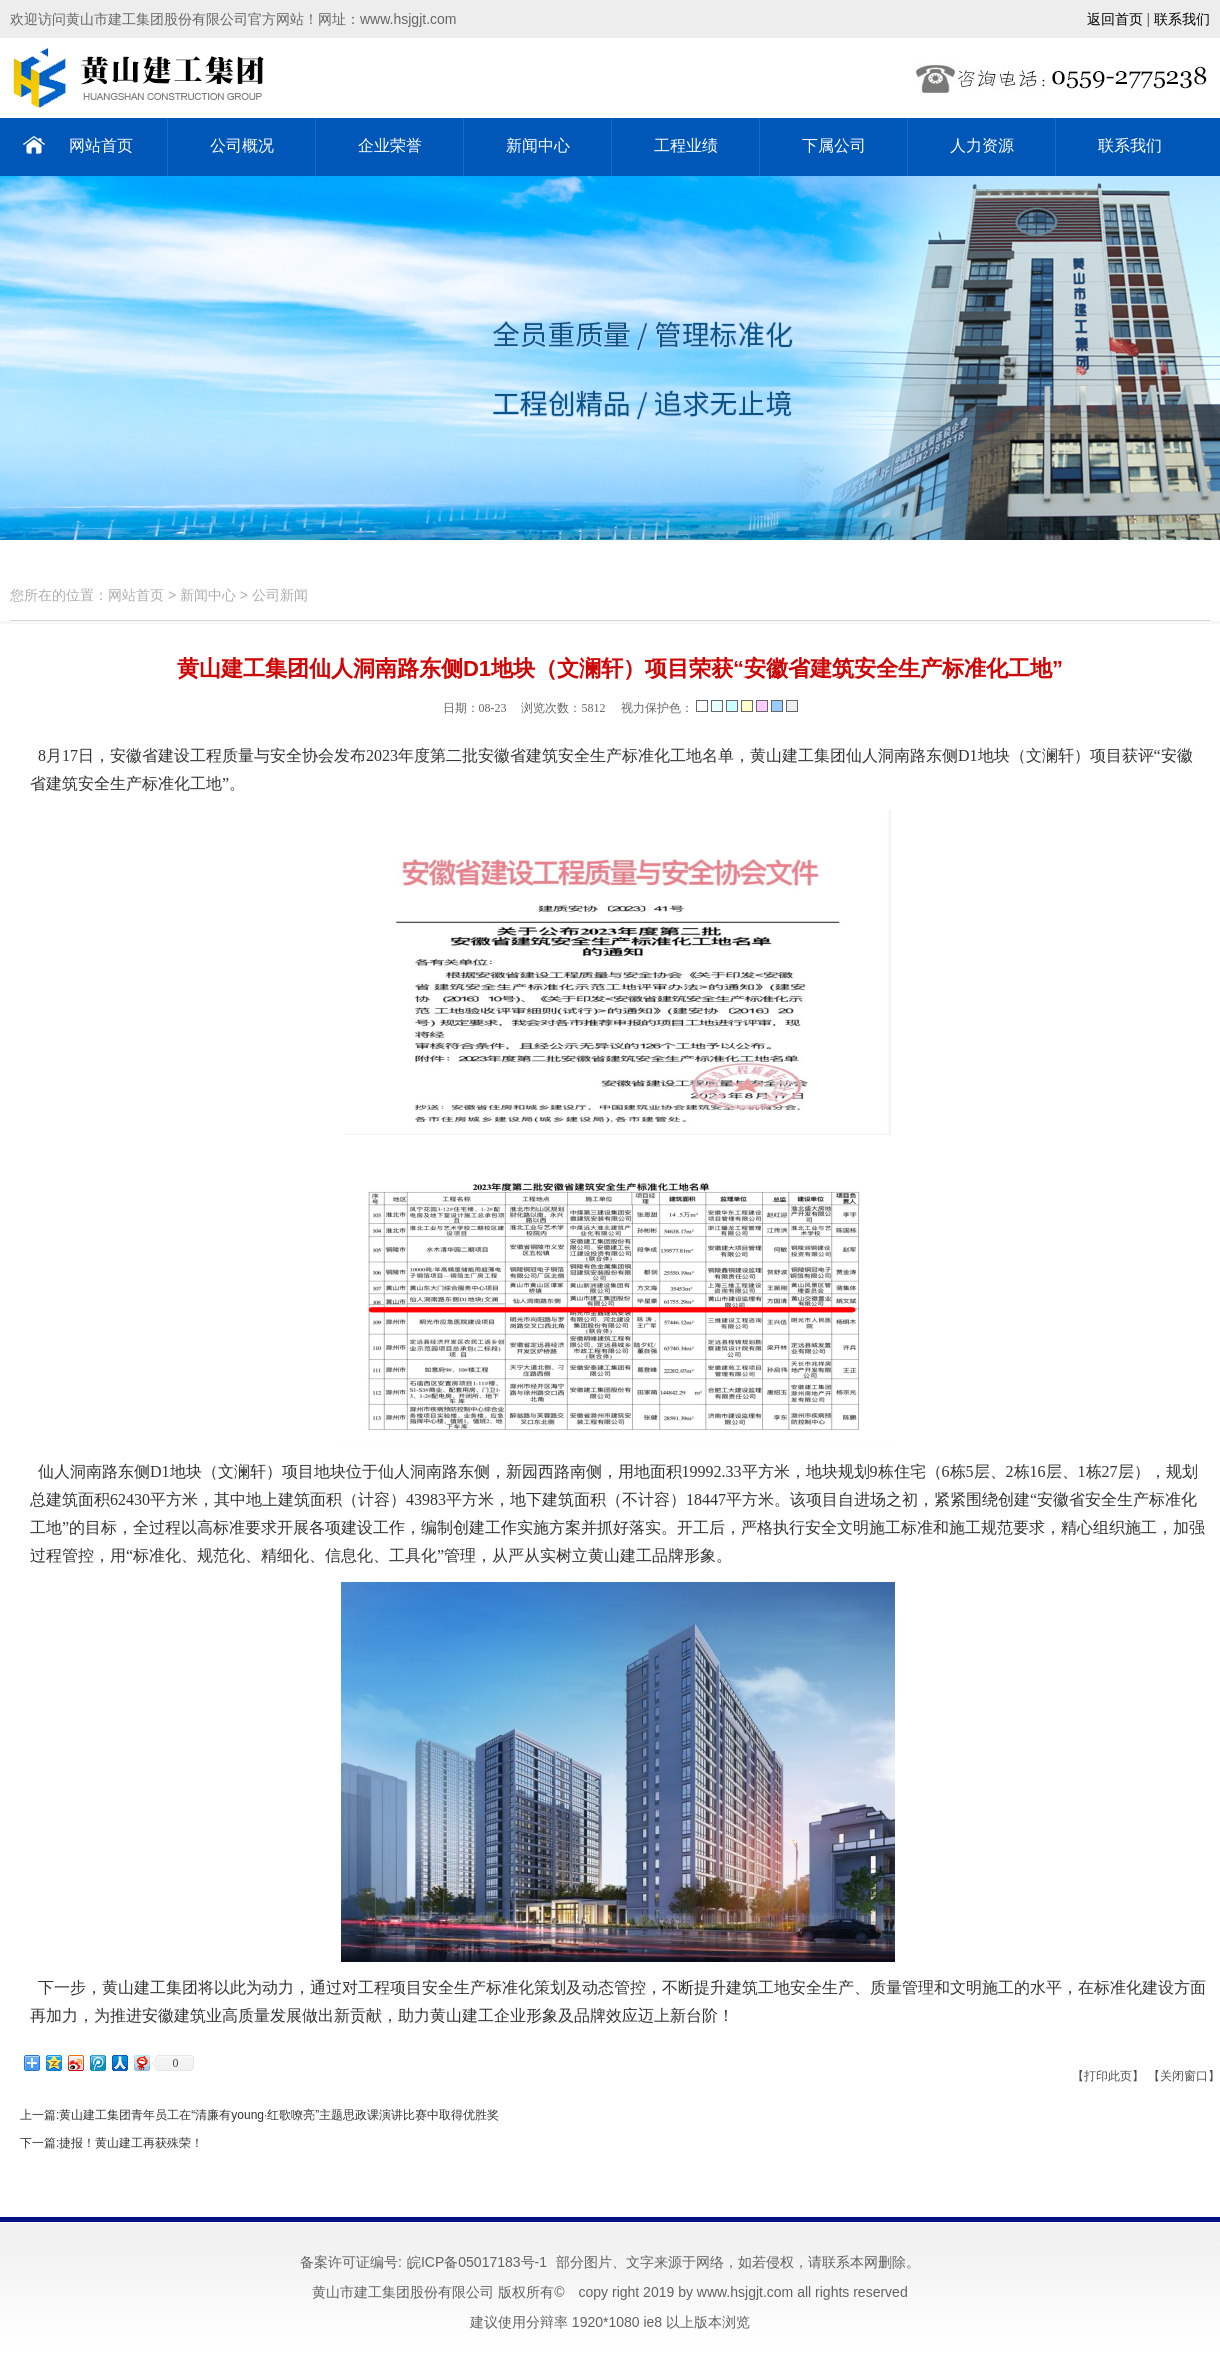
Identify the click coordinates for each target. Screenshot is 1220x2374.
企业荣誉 (390, 145)
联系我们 (1182, 19)
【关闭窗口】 (1184, 2076)
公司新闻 (280, 595)
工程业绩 (686, 145)
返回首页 (1115, 19)
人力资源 (982, 145)
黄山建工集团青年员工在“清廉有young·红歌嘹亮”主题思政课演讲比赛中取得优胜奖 (279, 2115)
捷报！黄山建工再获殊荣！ (131, 2143)
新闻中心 (538, 145)
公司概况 (242, 145)
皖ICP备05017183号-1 (477, 2262)
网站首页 (101, 145)
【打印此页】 (1108, 2076)
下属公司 (834, 145)
